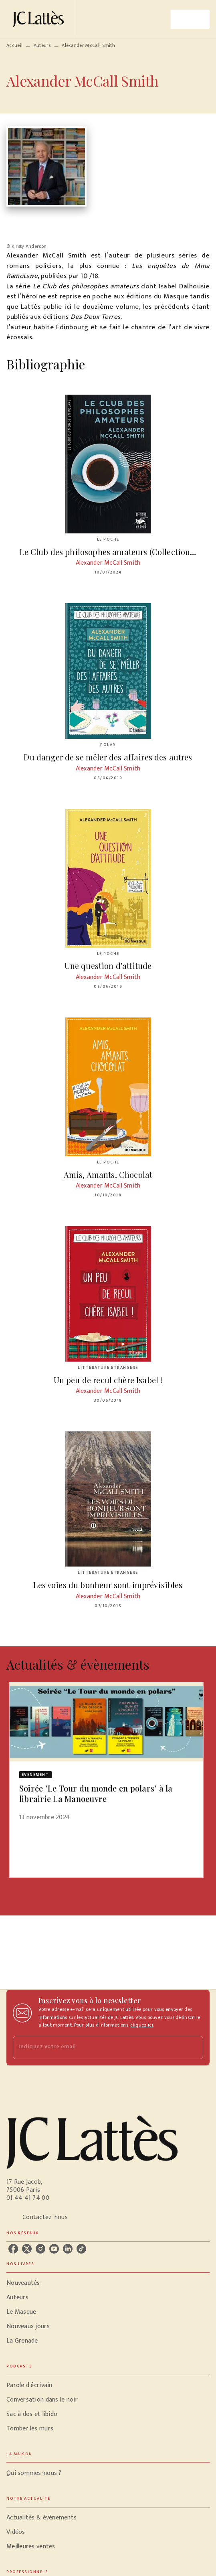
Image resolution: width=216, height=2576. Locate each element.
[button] (106, 1756)
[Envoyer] (193, 2047)
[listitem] (13, 2249)
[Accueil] (40, 19)
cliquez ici (141, 2025)
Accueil (14, 45)
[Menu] (190, 19)
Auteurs (42, 45)
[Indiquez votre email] (98, 2047)
